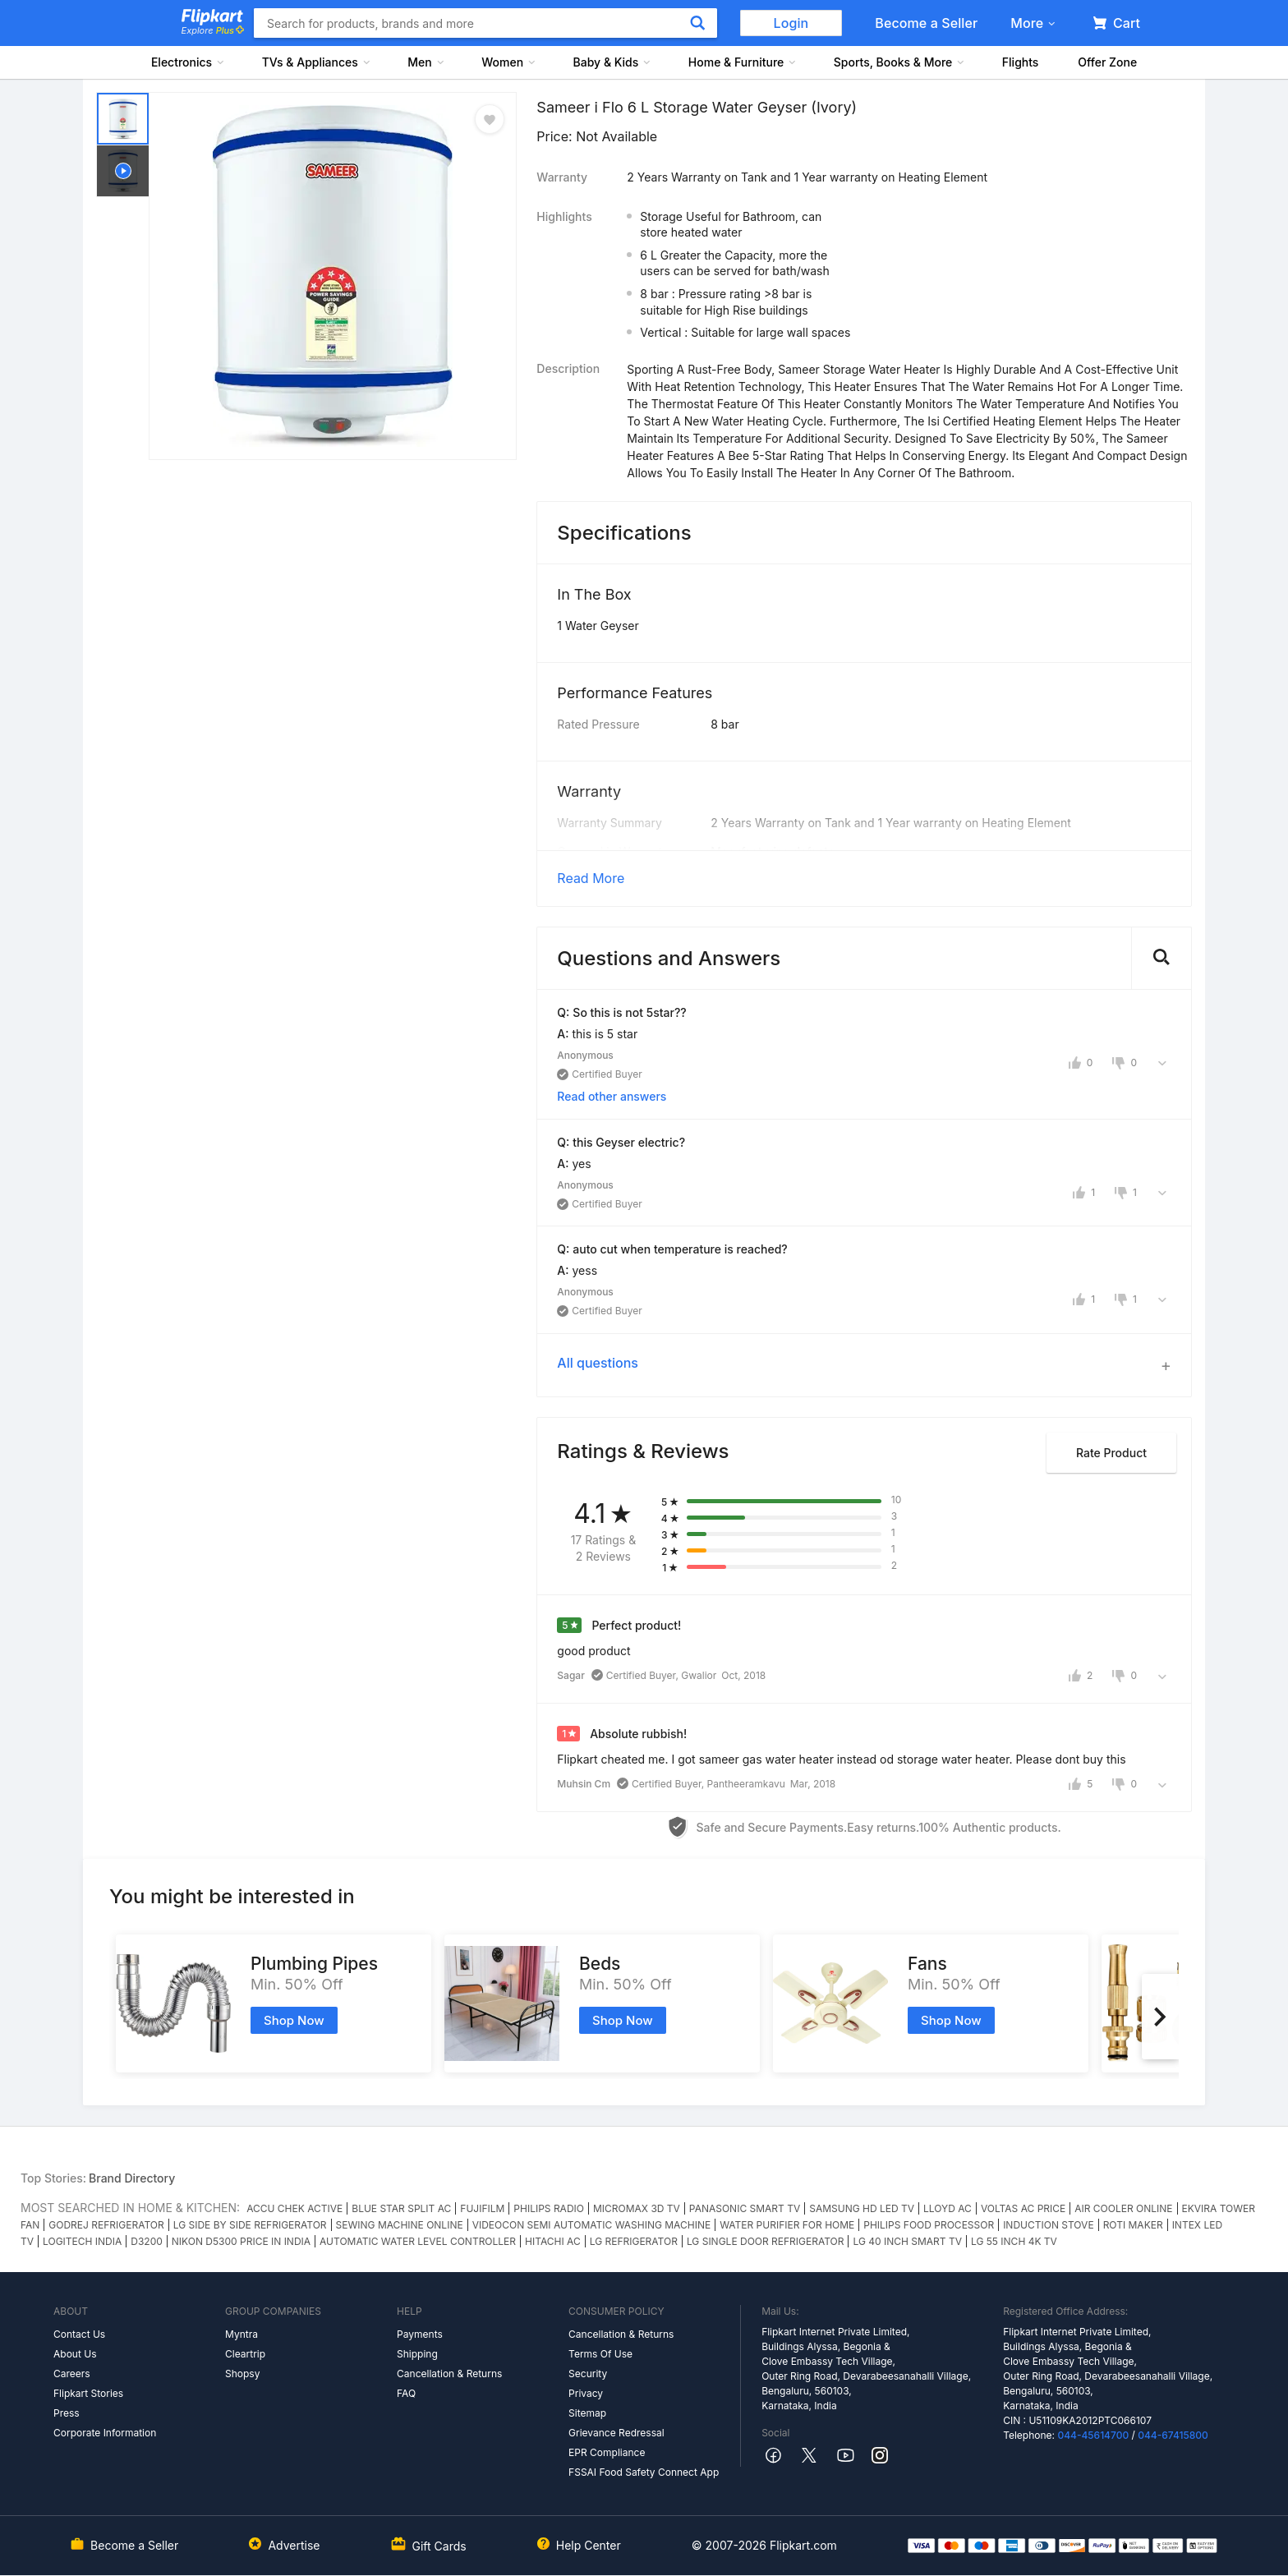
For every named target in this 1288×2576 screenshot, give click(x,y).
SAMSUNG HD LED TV (861, 2208)
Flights (1020, 62)
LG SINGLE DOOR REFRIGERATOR (765, 2241)
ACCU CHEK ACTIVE (294, 2208)
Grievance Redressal (616, 2432)
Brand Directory (132, 2178)
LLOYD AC (947, 2208)
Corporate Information (104, 2432)
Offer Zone (1107, 62)
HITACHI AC (553, 2241)
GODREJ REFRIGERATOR (105, 2225)
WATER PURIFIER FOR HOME (787, 2225)
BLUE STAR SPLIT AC (401, 2208)
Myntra (241, 2334)
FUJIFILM (482, 2208)
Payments (420, 2334)
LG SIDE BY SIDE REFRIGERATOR (250, 2225)
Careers (71, 2373)
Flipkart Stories (88, 2393)
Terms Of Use (600, 2354)
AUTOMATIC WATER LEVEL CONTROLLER (418, 2241)
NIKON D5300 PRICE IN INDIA (241, 2241)
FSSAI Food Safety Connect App (643, 2472)
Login (791, 23)
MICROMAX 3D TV (636, 2208)
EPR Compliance (606, 2452)
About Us (74, 2354)
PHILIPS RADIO (548, 2208)
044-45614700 (1093, 2435)
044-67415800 (1173, 2435)
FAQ (406, 2393)
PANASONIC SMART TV (744, 2208)
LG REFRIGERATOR (634, 2241)
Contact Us (79, 2334)
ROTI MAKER (1133, 2225)
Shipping (417, 2354)
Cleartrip (245, 2354)
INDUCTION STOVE (1048, 2225)
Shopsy (242, 2373)
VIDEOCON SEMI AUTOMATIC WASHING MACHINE (591, 2225)
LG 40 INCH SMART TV (907, 2241)
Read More (590, 878)
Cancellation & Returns (449, 2373)
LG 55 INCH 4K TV (1014, 2241)
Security (587, 2373)
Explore (213, 30)
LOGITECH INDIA (82, 2241)
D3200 (147, 2241)
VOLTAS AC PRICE (1023, 2208)
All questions (597, 1363)
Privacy (585, 2393)
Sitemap (587, 2413)
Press (66, 2413)
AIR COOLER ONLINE (1123, 2208)
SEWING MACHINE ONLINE (399, 2225)
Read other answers (611, 1096)
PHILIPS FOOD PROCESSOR (928, 2225)
